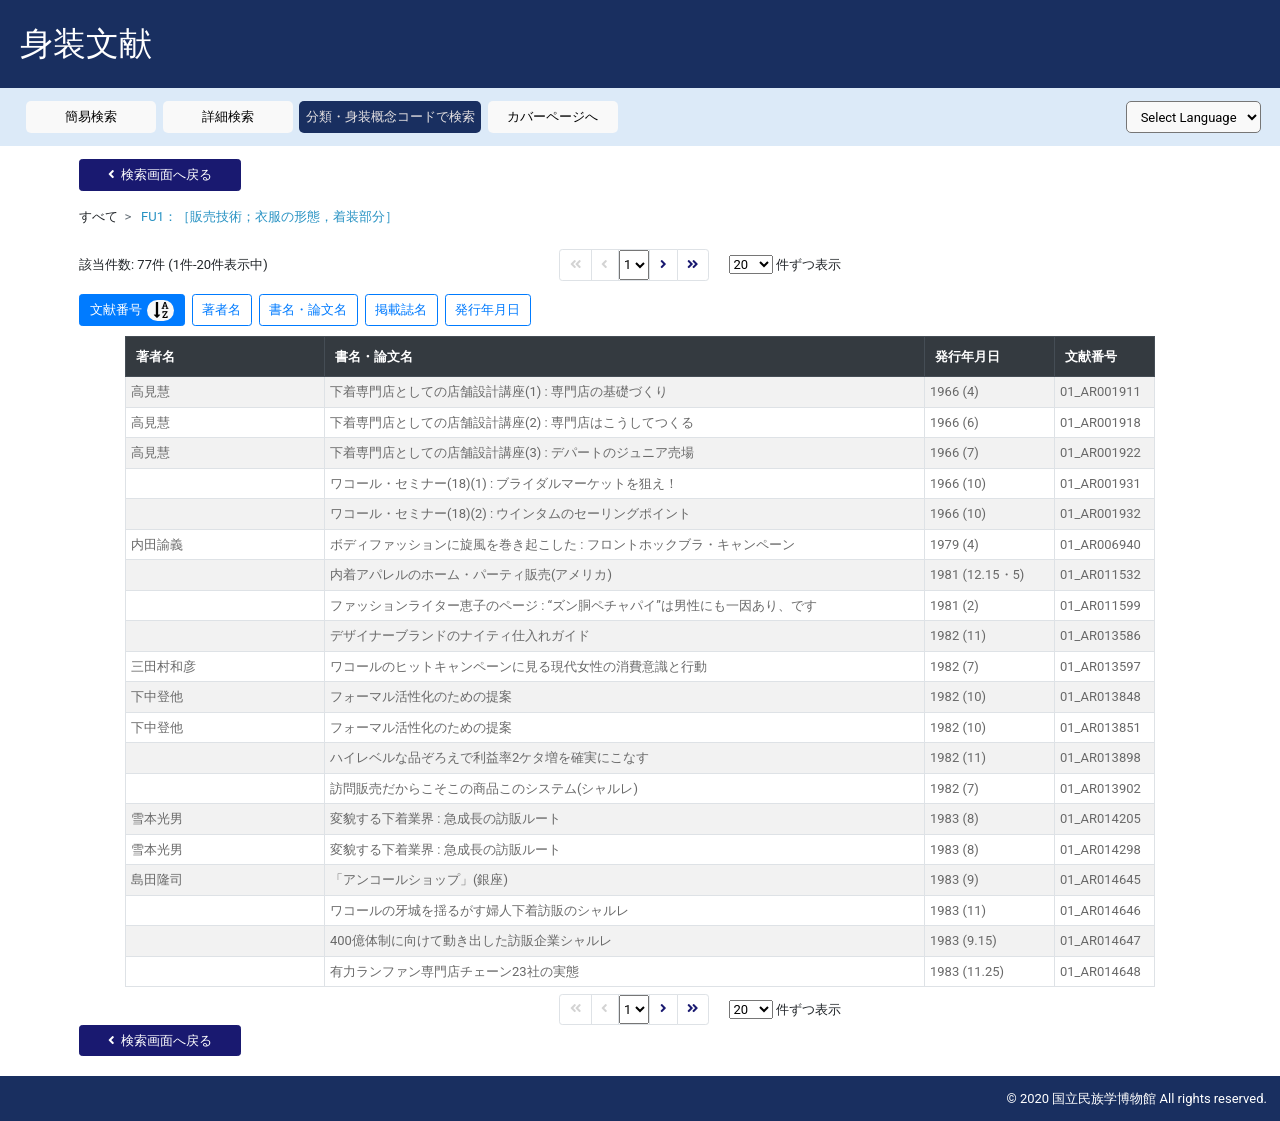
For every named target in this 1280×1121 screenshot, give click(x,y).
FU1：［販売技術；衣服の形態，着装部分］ (269, 216)
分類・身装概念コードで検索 (390, 116)
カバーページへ (552, 116)
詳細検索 (228, 116)
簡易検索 (91, 116)
